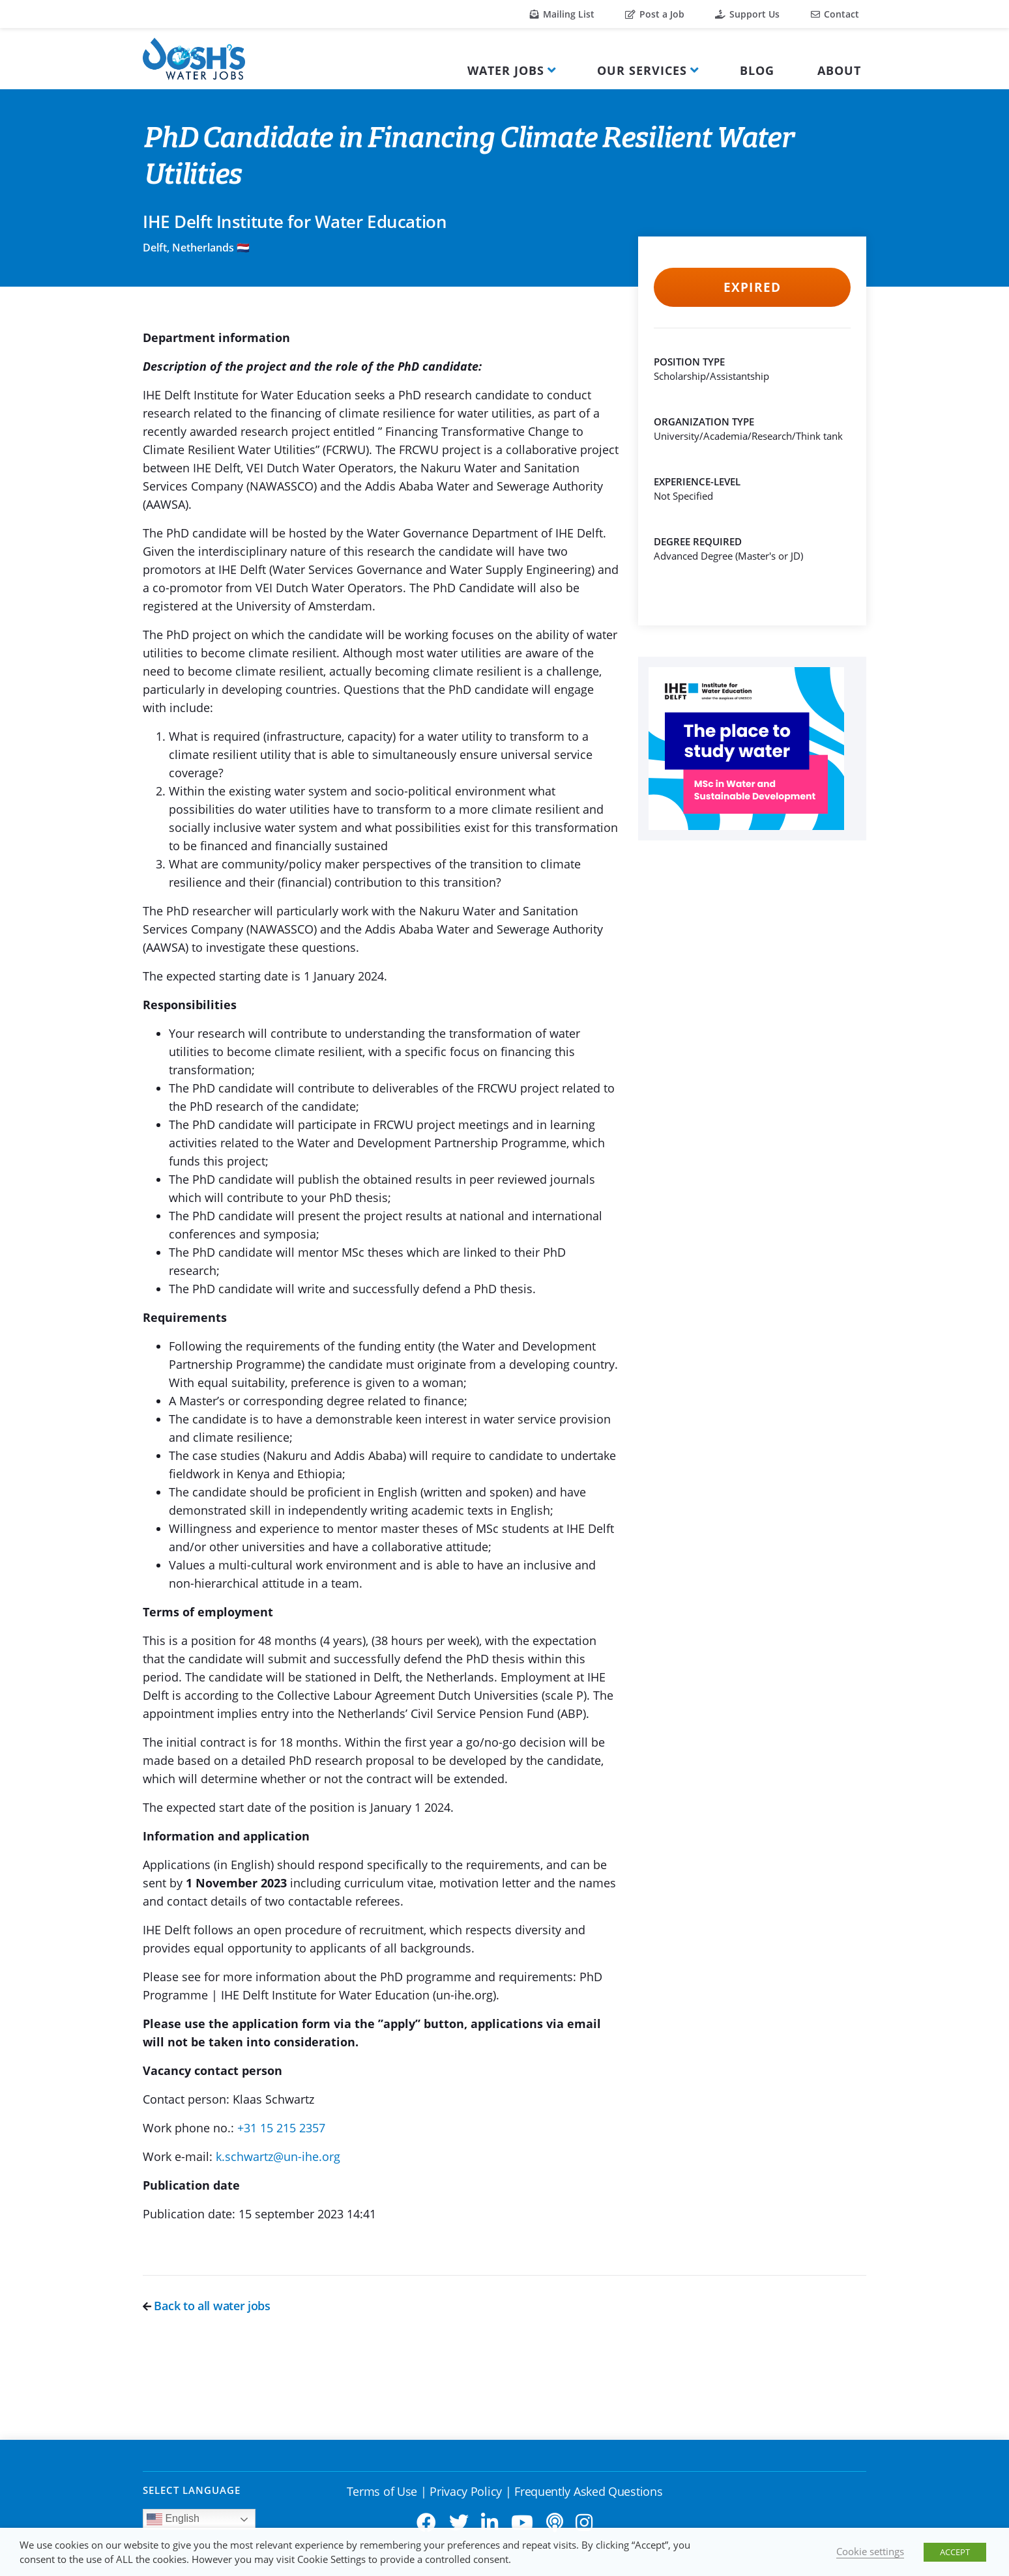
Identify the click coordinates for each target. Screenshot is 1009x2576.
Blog (757, 70)
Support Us (747, 14)
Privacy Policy (466, 2491)
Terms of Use (382, 2491)
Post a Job (654, 14)
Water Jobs (505, 70)
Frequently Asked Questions (588, 2491)
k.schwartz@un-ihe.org (278, 2156)
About (839, 70)
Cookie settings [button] (870, 2551)
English (173, 2519)
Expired (752, 287)
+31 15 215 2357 (281, 2128)
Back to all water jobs (207, 2305)
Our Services (642, 70)
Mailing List (562, 14)
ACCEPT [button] (955, 2552)
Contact (835, 14)
